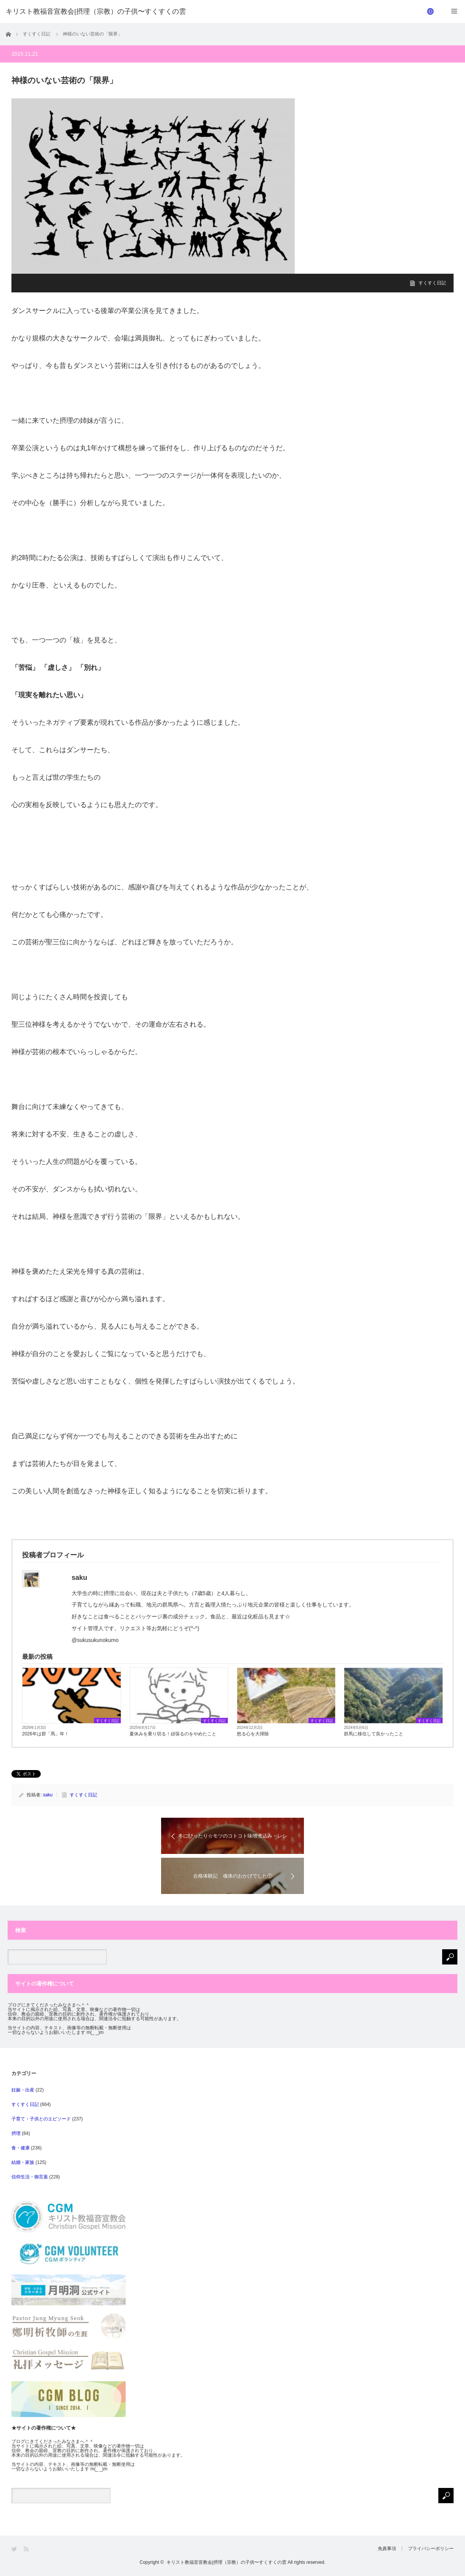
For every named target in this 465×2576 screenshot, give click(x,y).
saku (48, 1795)
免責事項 (387, 2548)
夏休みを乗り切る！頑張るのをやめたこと (172, 1734)
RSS (27, 2549)
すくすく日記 (432, 283)
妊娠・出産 (22, 2090)
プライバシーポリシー (431, 2548)
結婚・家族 (22, 2162)
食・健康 (20, 2148)
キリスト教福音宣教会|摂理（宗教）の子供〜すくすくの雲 (226, 2562)
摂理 (16, 2133)
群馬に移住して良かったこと (373, 1734)
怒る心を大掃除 (253, 1734)
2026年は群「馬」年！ (45, 1734)
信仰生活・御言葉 (29, 2177)
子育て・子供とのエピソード (41, 2119)
